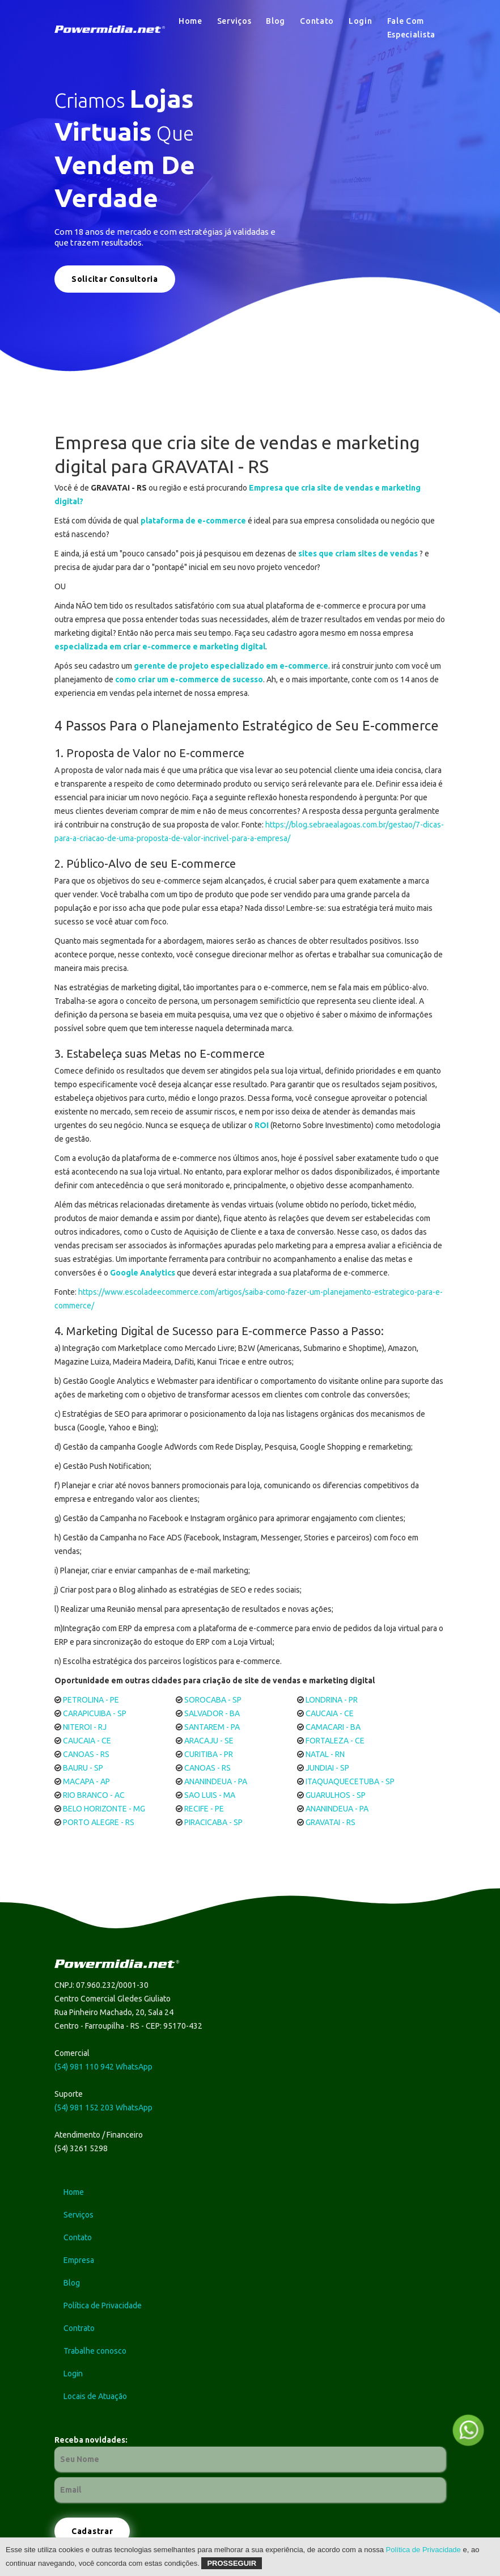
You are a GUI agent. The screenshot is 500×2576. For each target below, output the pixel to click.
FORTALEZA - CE (335, 1740)
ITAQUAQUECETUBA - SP (350, 1781)
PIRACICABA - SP (213, 1822)
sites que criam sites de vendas (358, 553)
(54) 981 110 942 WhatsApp (103, 2066)
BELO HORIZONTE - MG (104, 1808)
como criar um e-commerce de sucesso (189, 679)
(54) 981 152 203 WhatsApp (103, 2107)
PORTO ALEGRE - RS (98, 1822)
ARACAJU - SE (209, 1740)
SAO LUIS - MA (209, 1795)
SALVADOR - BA (212, 1713)
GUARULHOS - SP (336, 1795)
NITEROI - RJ (85, 1727)
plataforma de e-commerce (193, 520)
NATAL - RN (325, 1754)
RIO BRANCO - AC (94, 1795)
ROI (262, 1125)
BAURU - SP (83, 1767)
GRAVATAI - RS (330, 1822)
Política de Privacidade (423, 2549)
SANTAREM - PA (212, 1727)
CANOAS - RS (86, 1754)
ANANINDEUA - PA (215, 1781)
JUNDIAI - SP (327, 1767)
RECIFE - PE (204, 1808)
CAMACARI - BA (333, 1727)
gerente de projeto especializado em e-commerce (231, 665)
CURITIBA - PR (208, 1754)
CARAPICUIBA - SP (94, 1713)
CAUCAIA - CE (330, 1713)
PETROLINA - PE (91, 1699)
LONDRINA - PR (332, 1699)
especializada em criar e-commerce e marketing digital (159, 646)
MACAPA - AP (86, 1781)
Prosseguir (231, 2563)
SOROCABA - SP (212, 1699)
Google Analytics (142, 1272)
